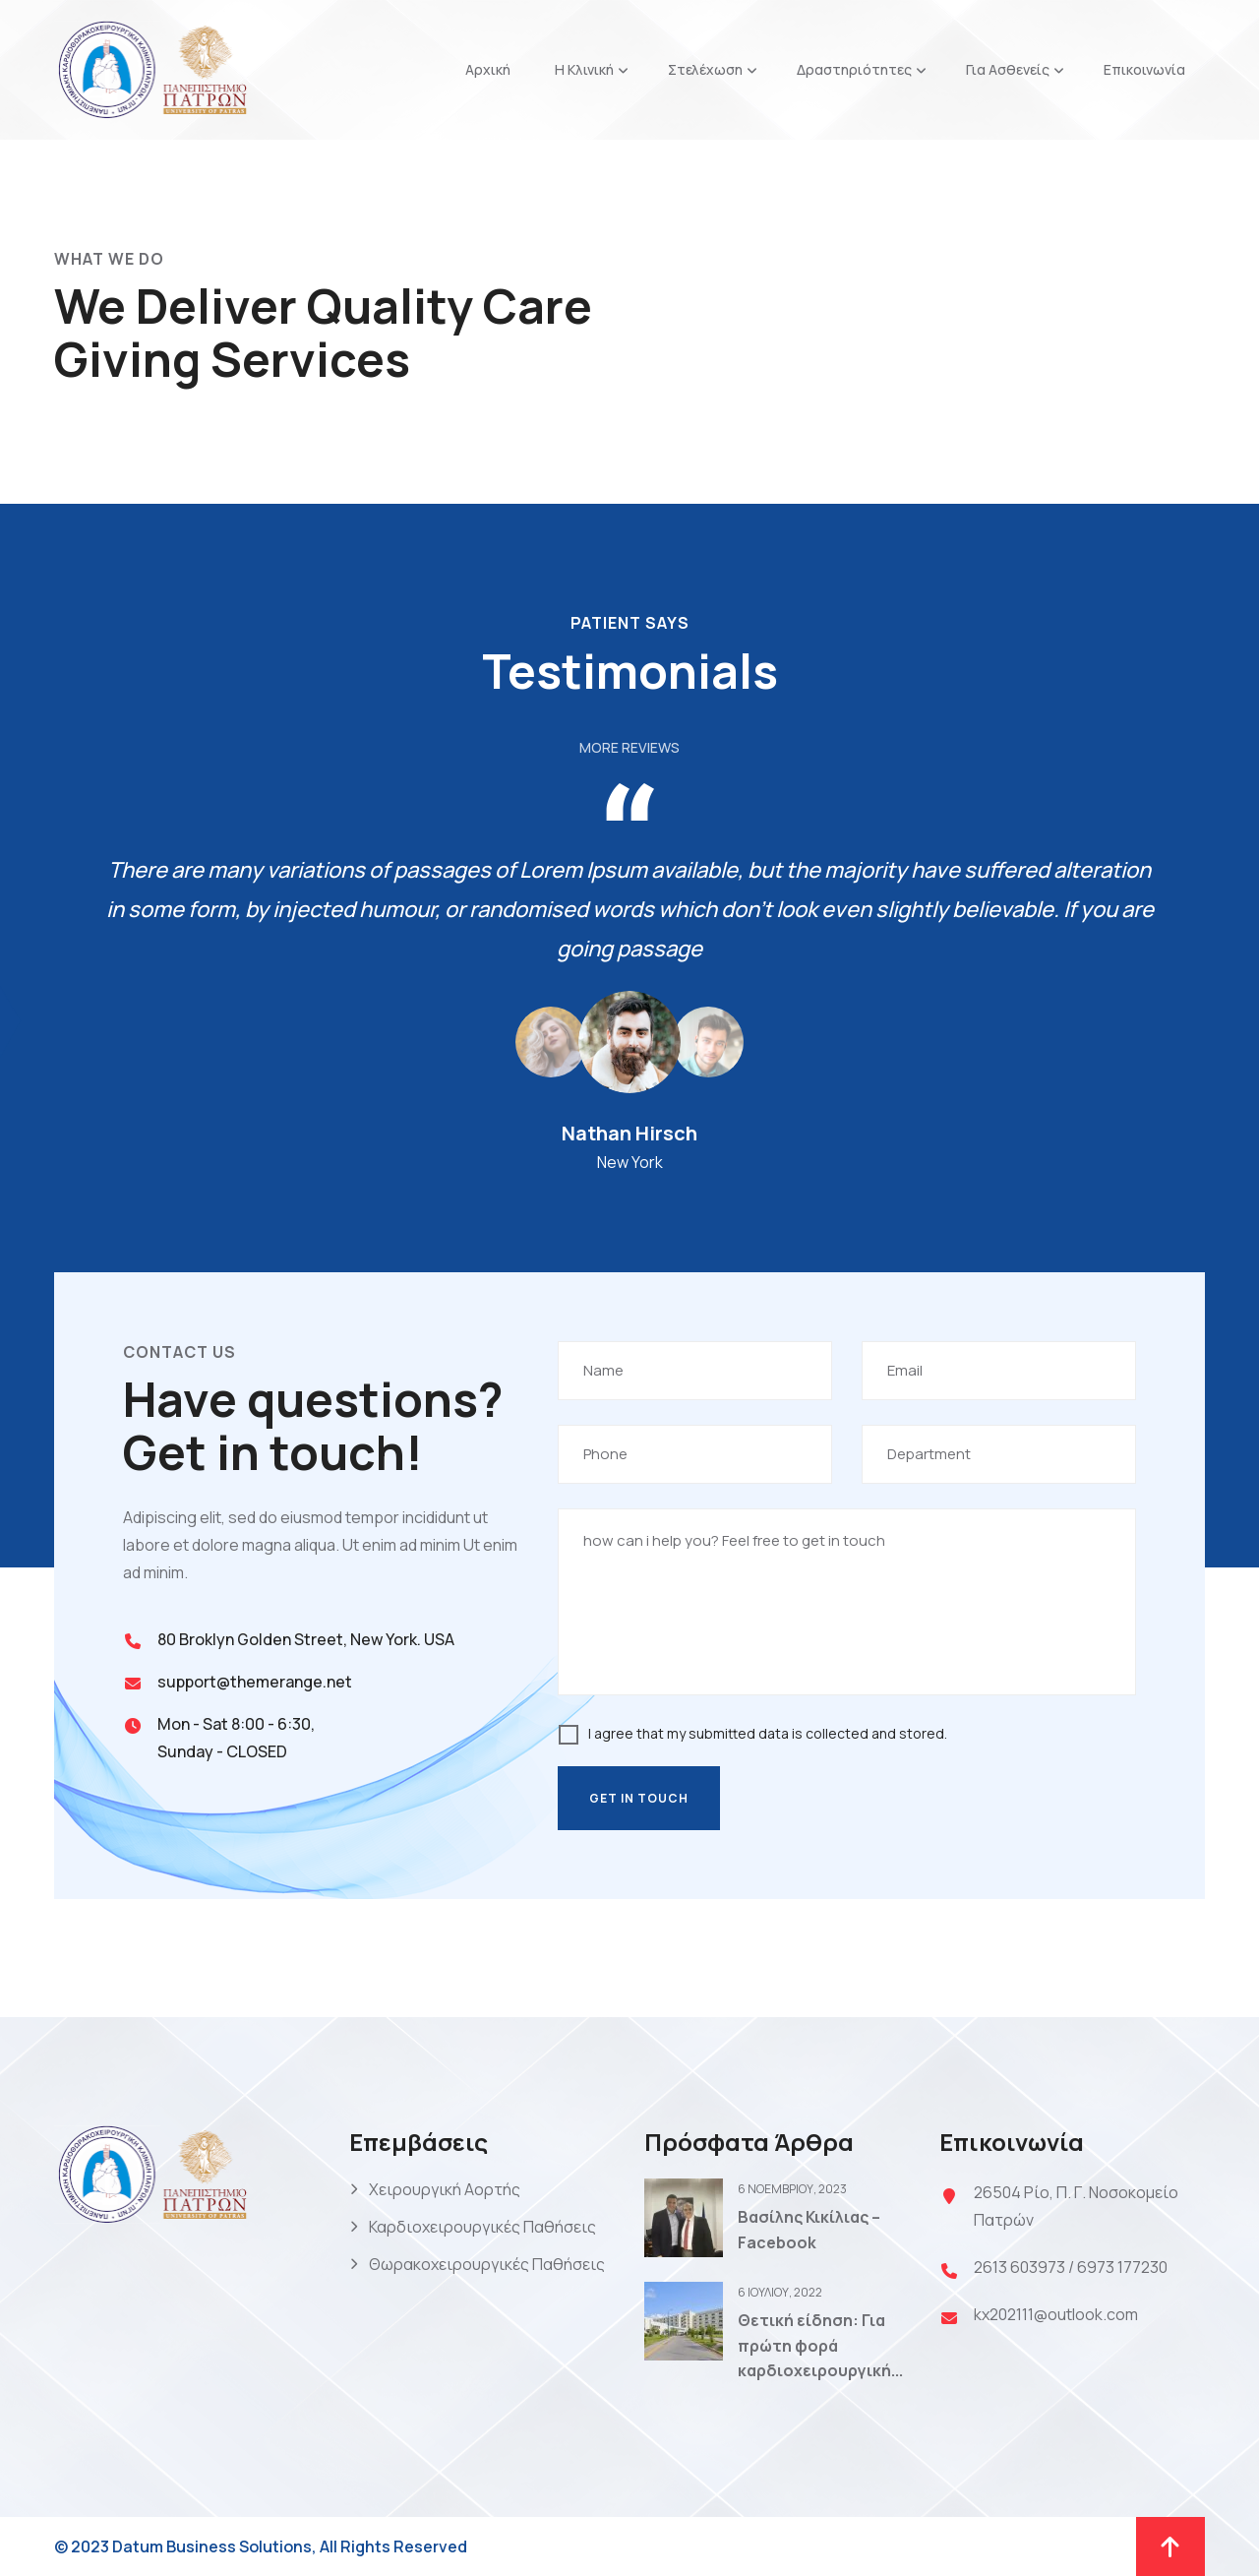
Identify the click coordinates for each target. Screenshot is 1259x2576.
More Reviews (629, 747)
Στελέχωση (705, 69)
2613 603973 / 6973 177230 (1071, 2267)
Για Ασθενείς (1007, 69)
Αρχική (487, 69)
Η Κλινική (584, 69)
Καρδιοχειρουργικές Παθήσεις (482, 2227)
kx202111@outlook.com (1056, 2314)
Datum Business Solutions (212, 2546)
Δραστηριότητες (854, 69)
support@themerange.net (254, 1681)
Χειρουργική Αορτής (444, 2189)
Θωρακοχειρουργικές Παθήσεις (487, 2264)
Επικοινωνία (1144, 69)
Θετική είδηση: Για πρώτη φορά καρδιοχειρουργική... (820, 2345)
